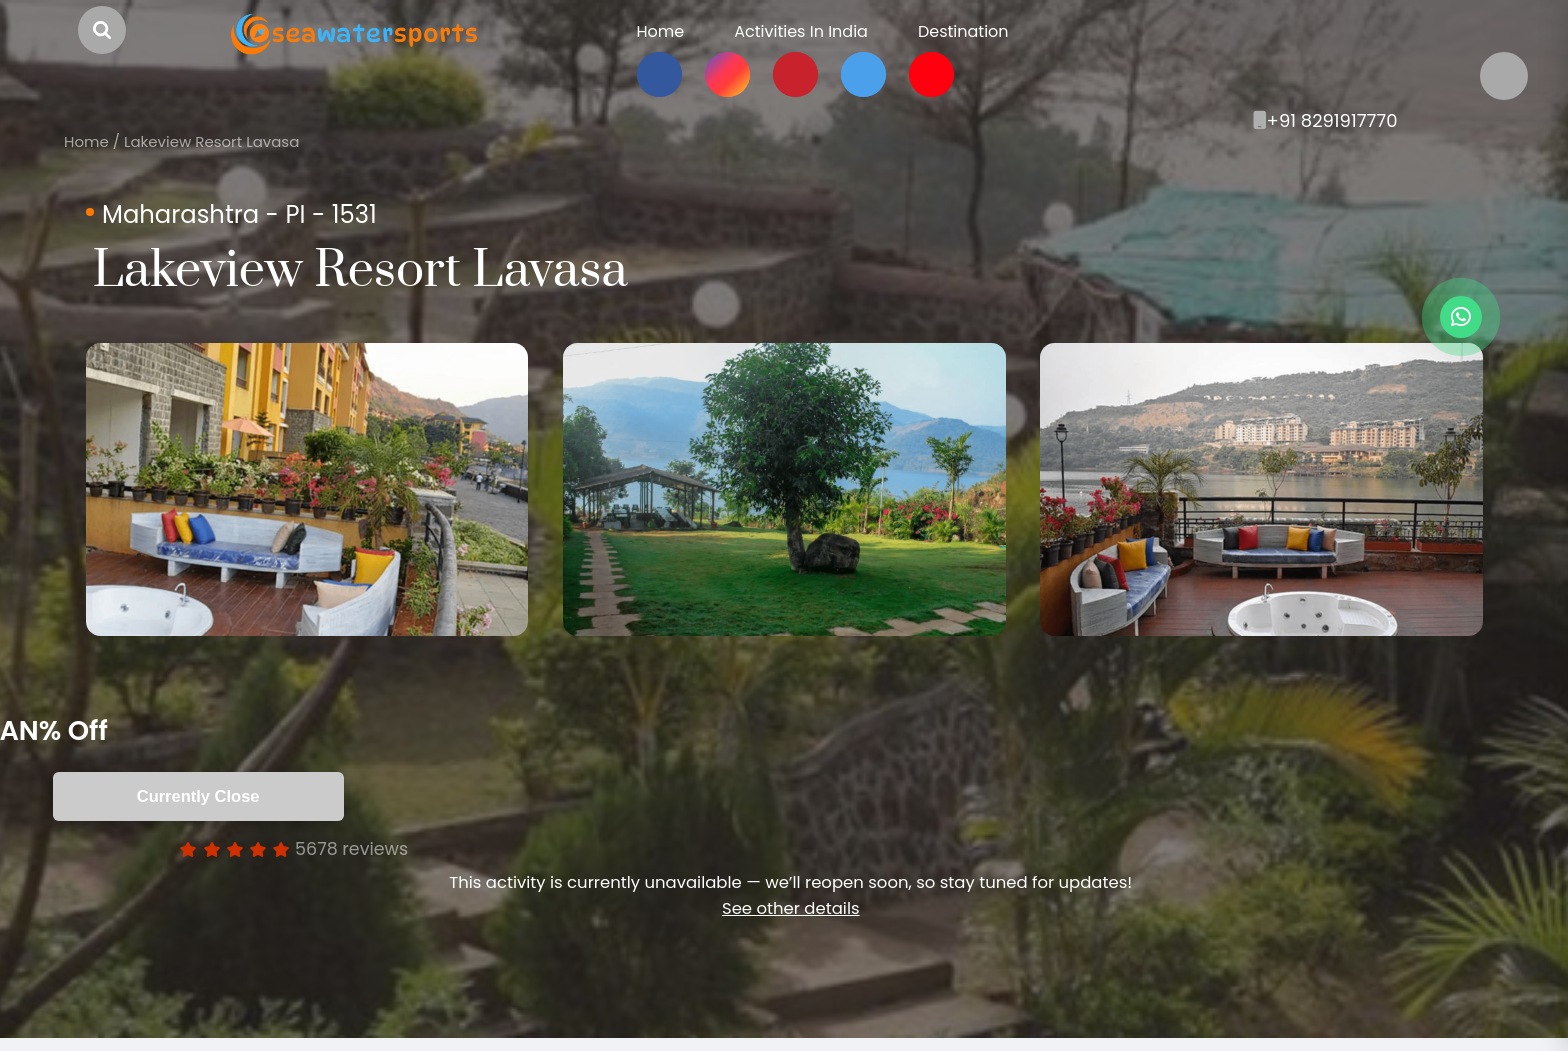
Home (86, 141)
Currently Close (240, 796)
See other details (790, 908)
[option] (307, 489)
